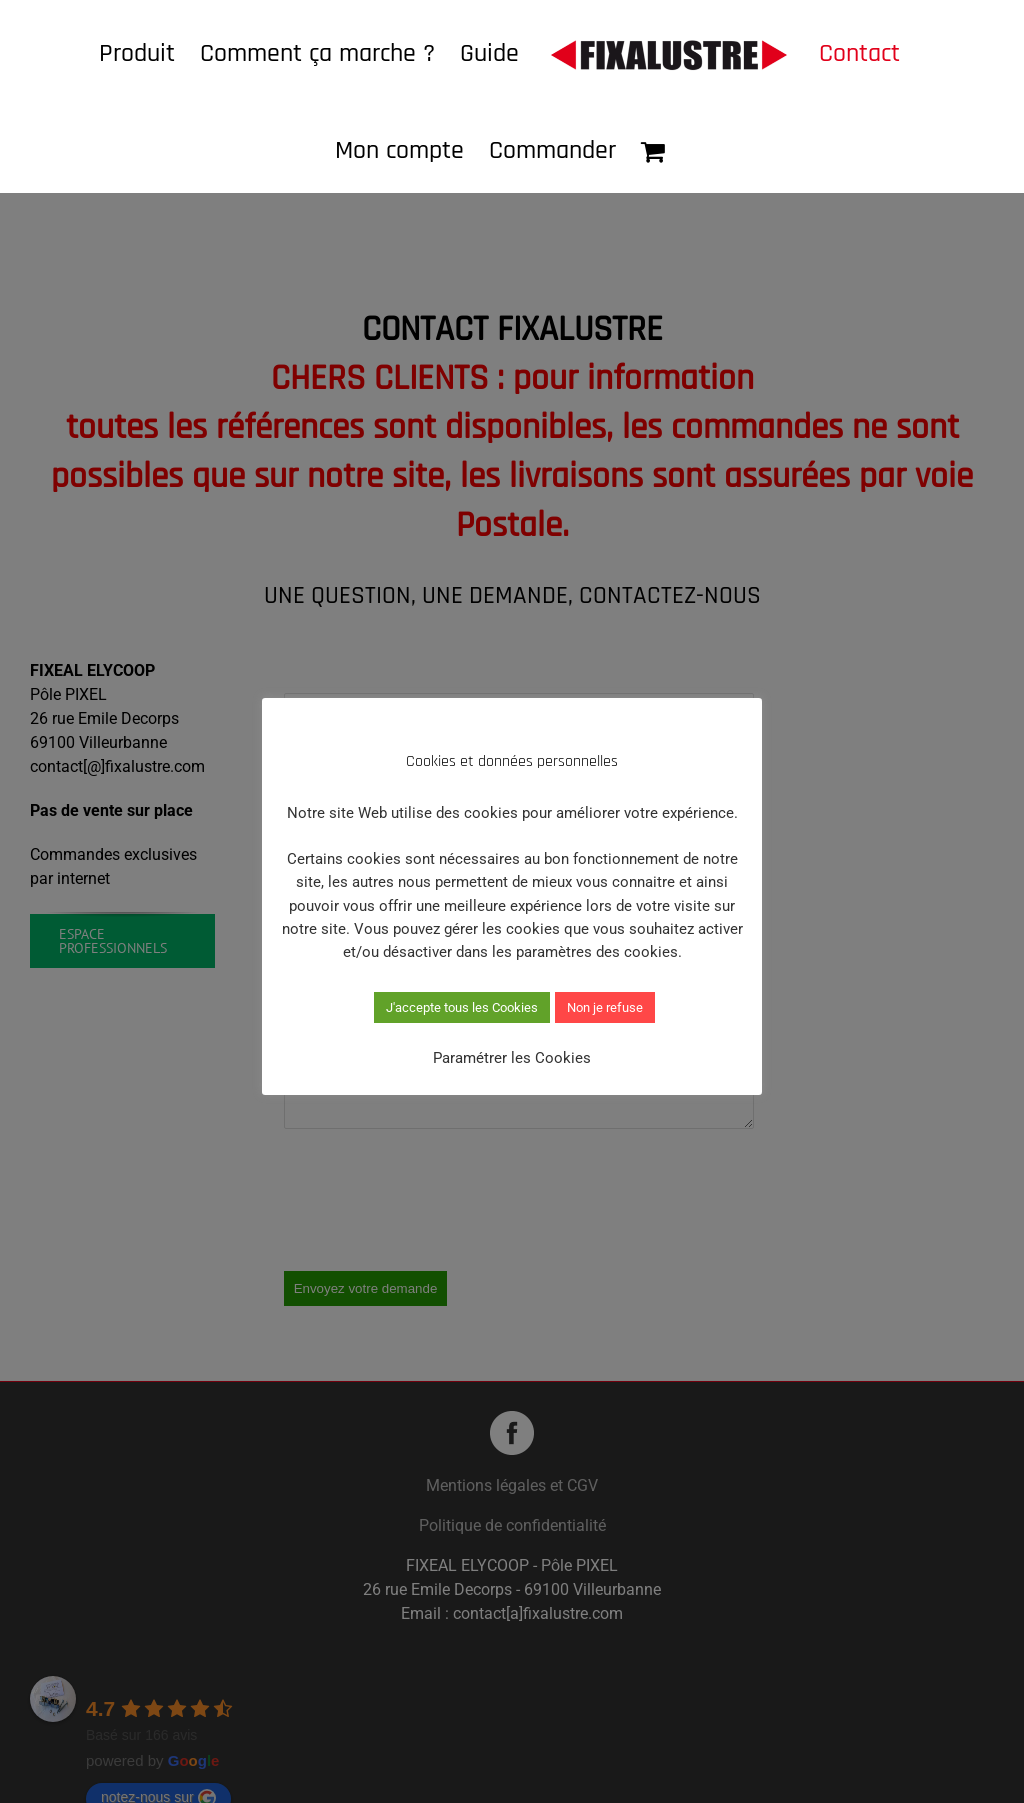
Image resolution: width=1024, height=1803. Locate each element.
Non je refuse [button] (605, 1007)
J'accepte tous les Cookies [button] (462, 1007)
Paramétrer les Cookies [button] (512, 1058)
